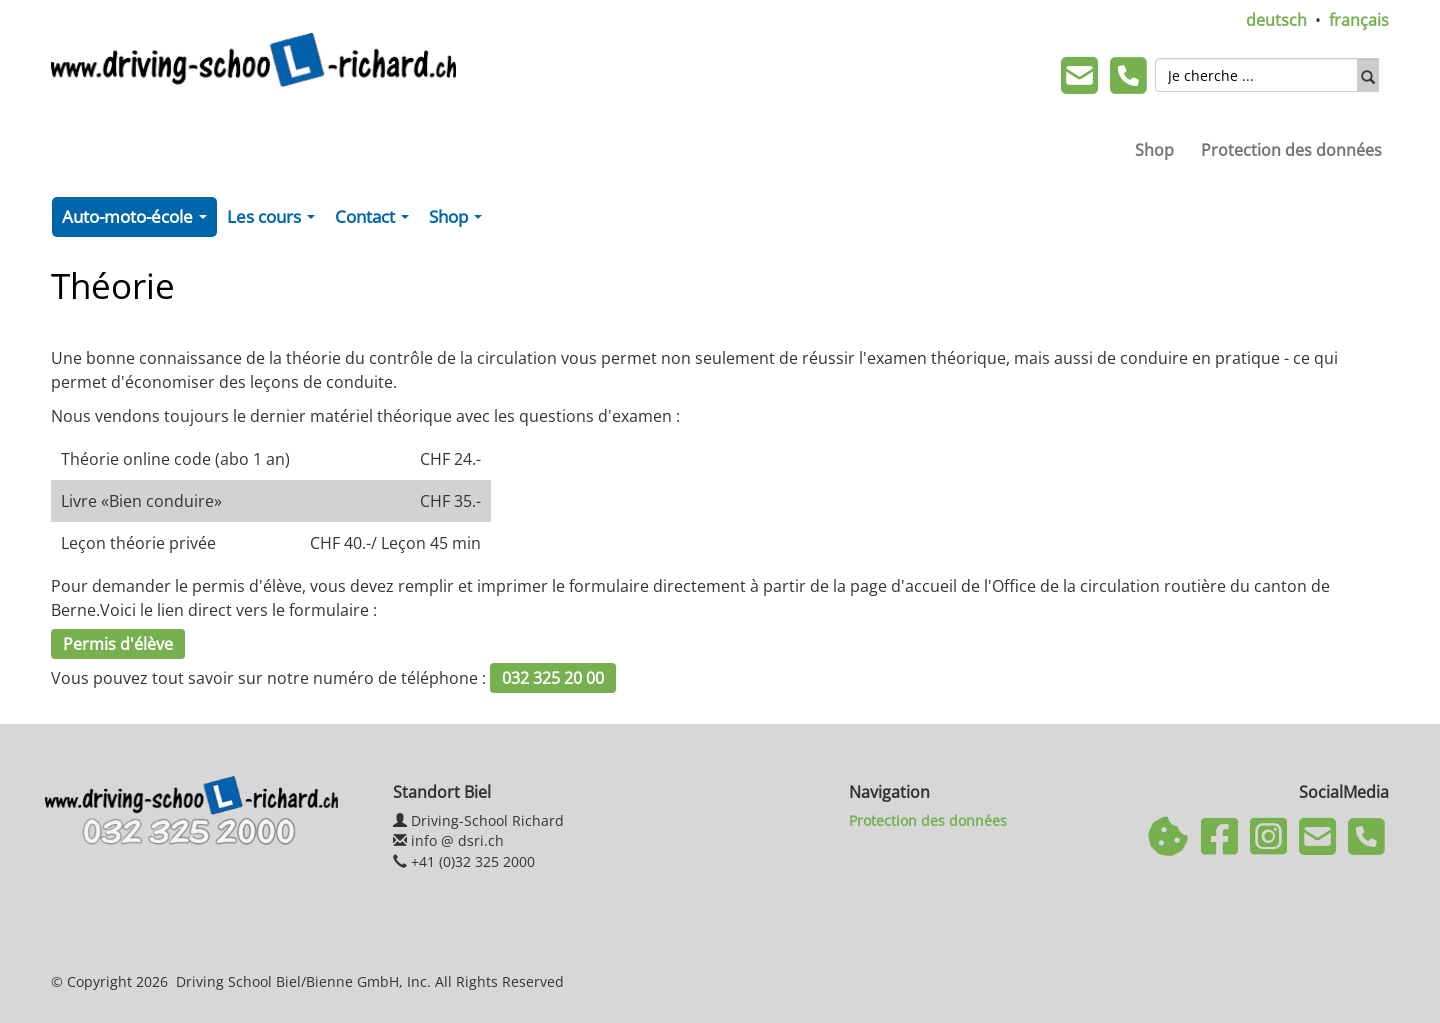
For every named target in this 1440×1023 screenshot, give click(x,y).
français (1359, 20)
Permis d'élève (118, 644)
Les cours (275, 221)
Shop (1154, 150)
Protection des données (1291, 150)
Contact (376, 221)
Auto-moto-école (138, 221)
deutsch (1276, 20)
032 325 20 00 (553, 678)
